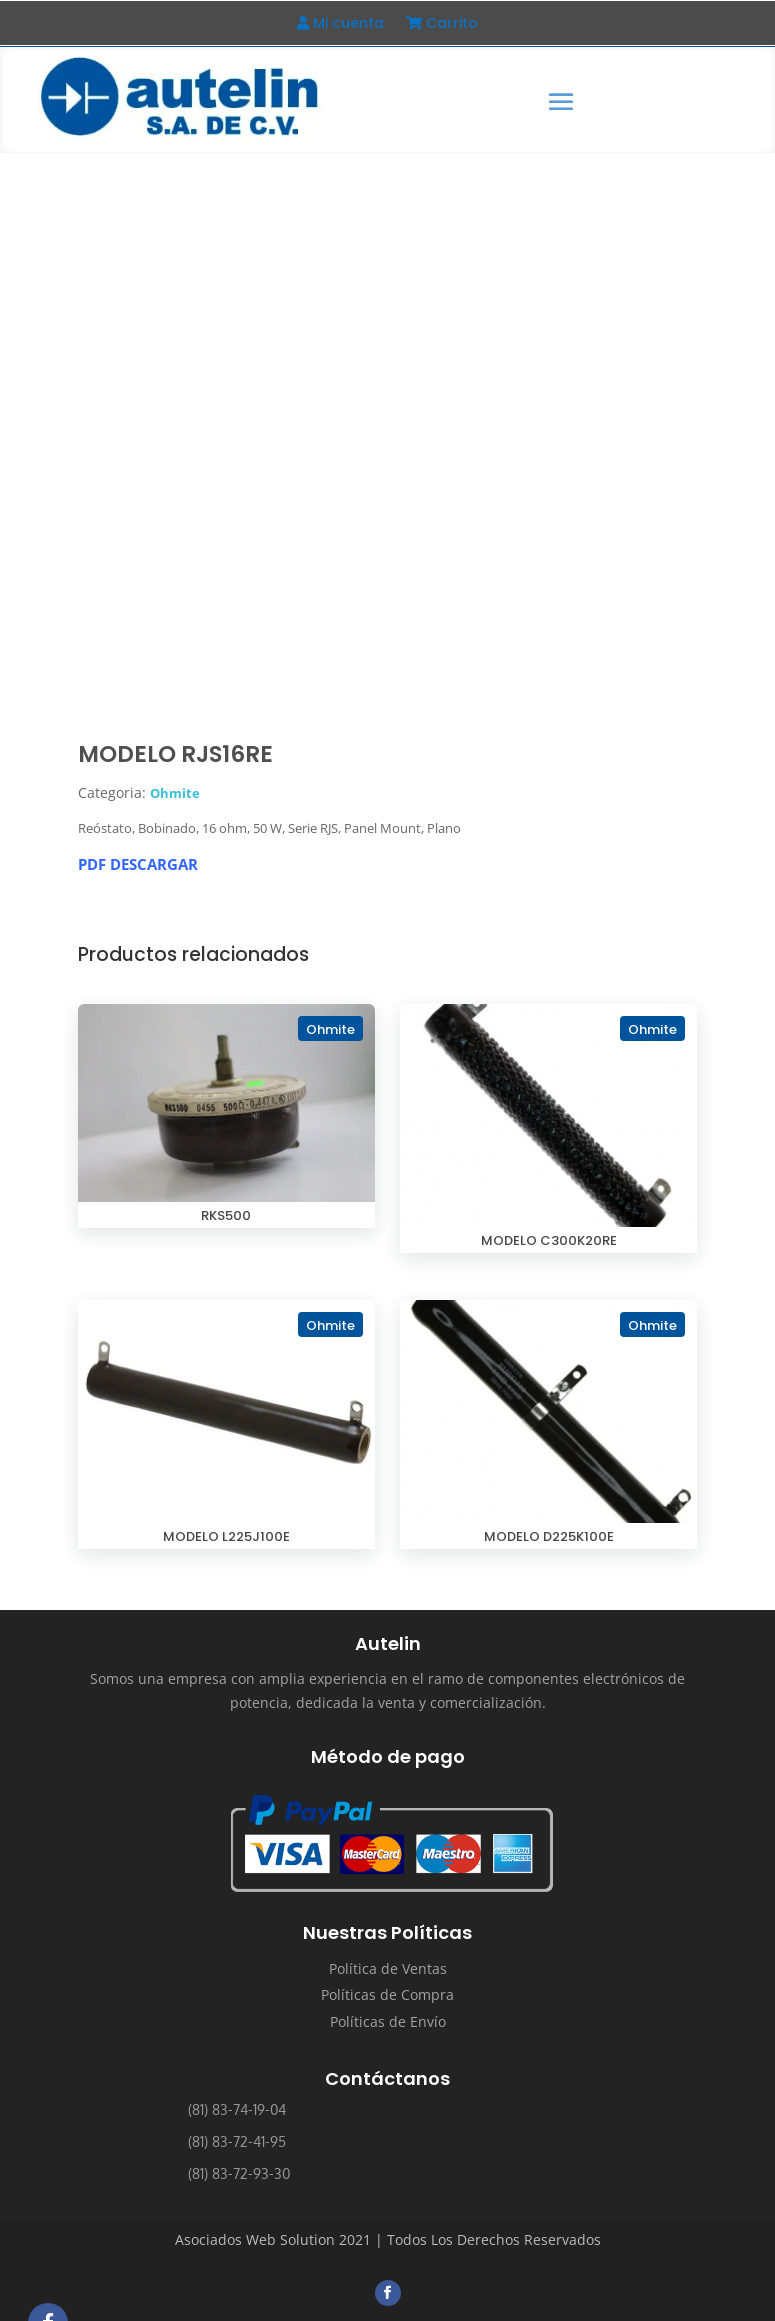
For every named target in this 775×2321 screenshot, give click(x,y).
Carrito (442, 24)
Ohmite (175, 793)
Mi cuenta (340, 24)
